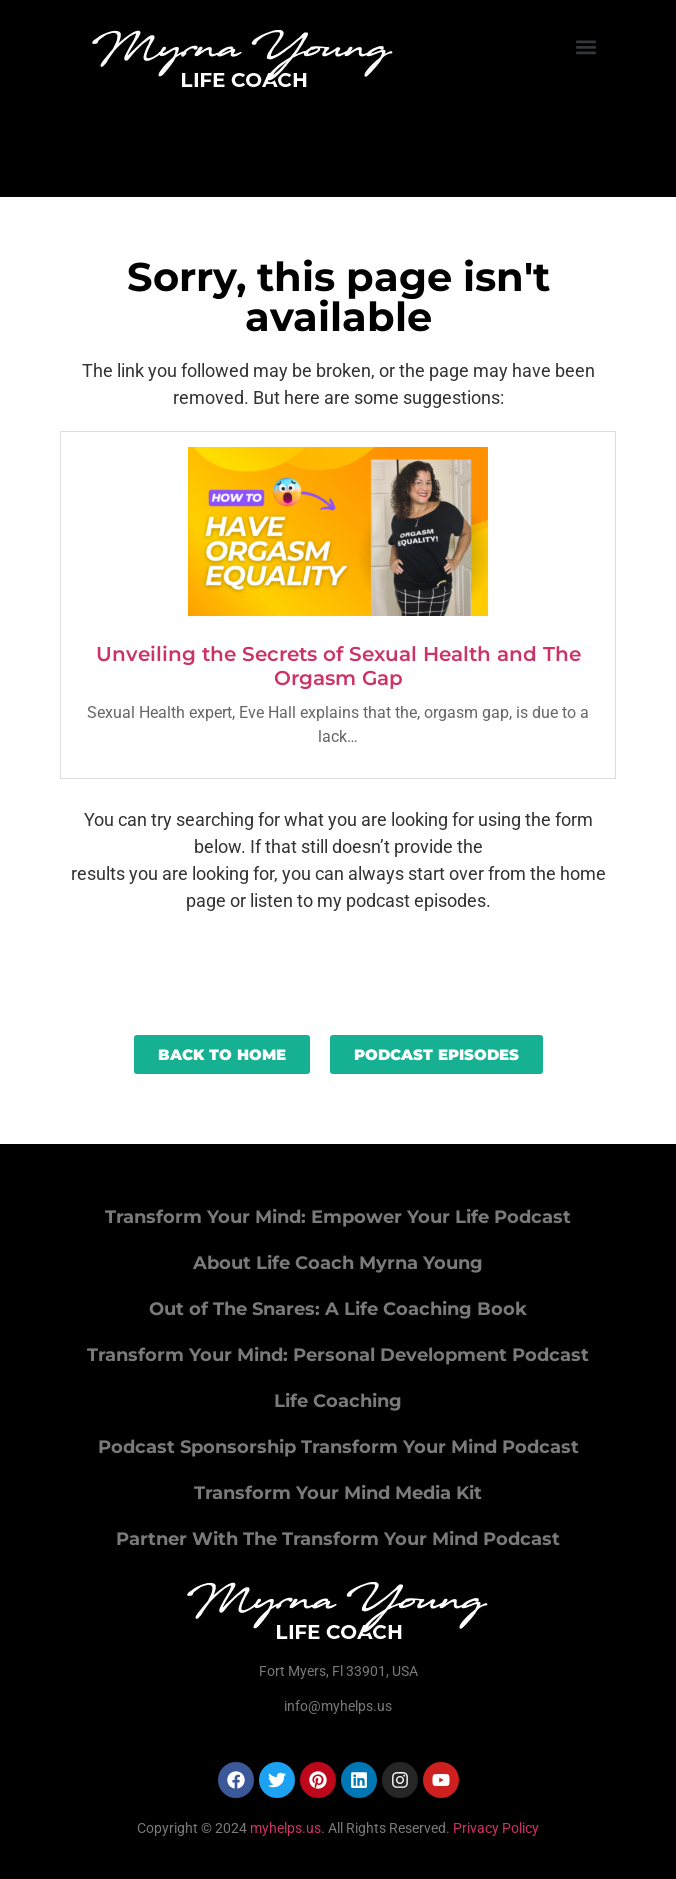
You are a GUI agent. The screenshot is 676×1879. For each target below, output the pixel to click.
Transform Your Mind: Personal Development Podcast (338, 1355)
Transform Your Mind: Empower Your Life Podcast (338, 1217)
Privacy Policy (496, 1828)
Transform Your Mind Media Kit (338, 1493)
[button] (585, 46)
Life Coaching (338, 1401)
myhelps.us (284, 1828)
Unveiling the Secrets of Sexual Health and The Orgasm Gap (338, 666)
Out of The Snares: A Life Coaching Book (338, 1309)
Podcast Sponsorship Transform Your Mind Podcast (338, 1447)
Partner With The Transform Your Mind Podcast (338, 1539)
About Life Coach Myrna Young (338, 1263)
